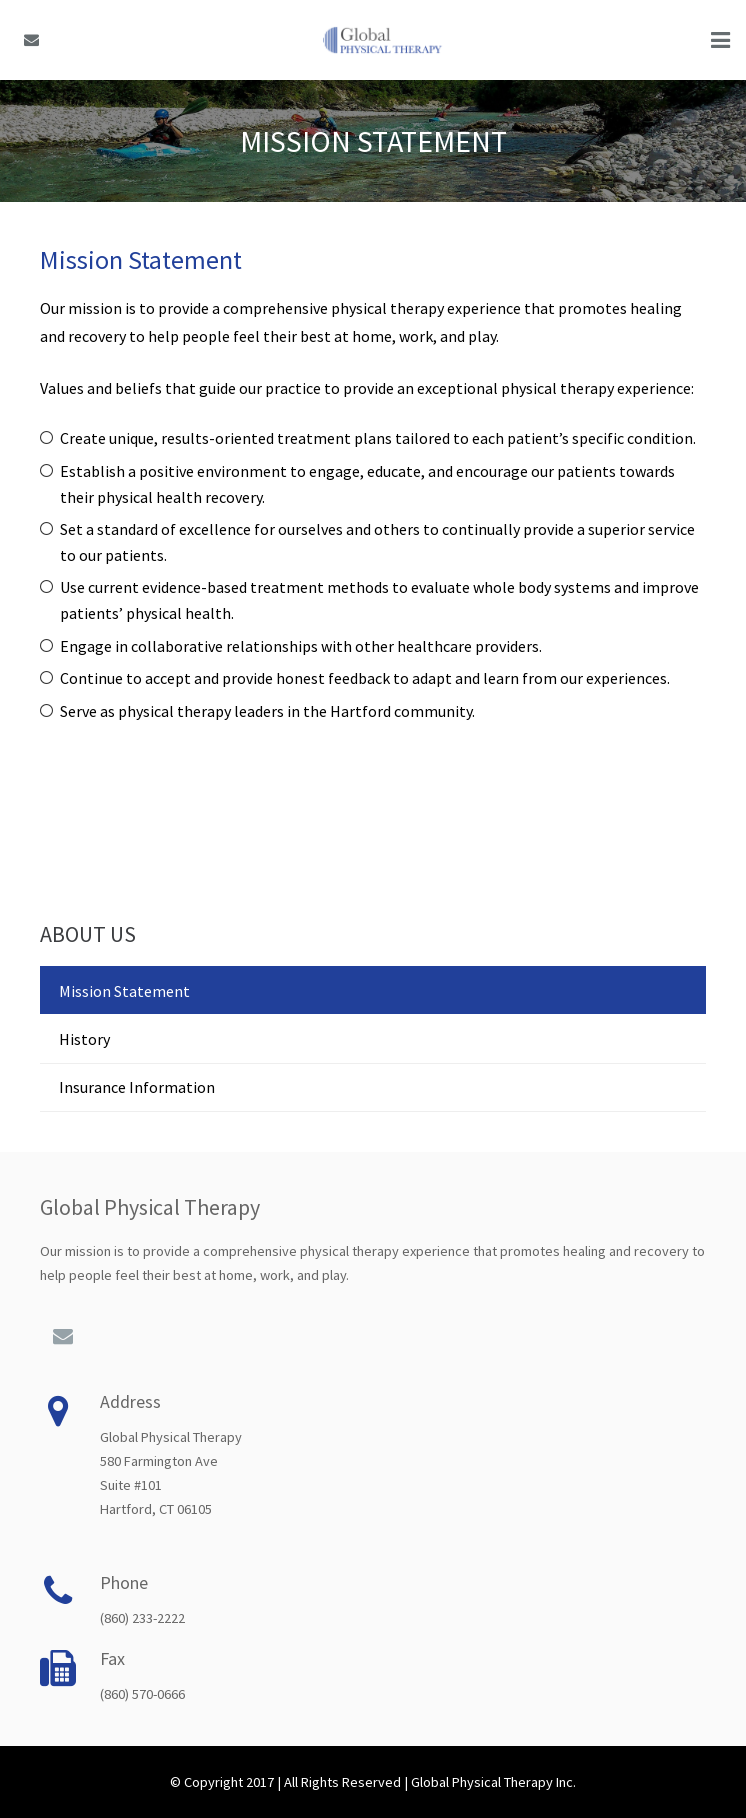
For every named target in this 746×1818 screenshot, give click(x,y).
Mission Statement (124, 991)
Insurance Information (137, 1087)
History (84, 1039)
